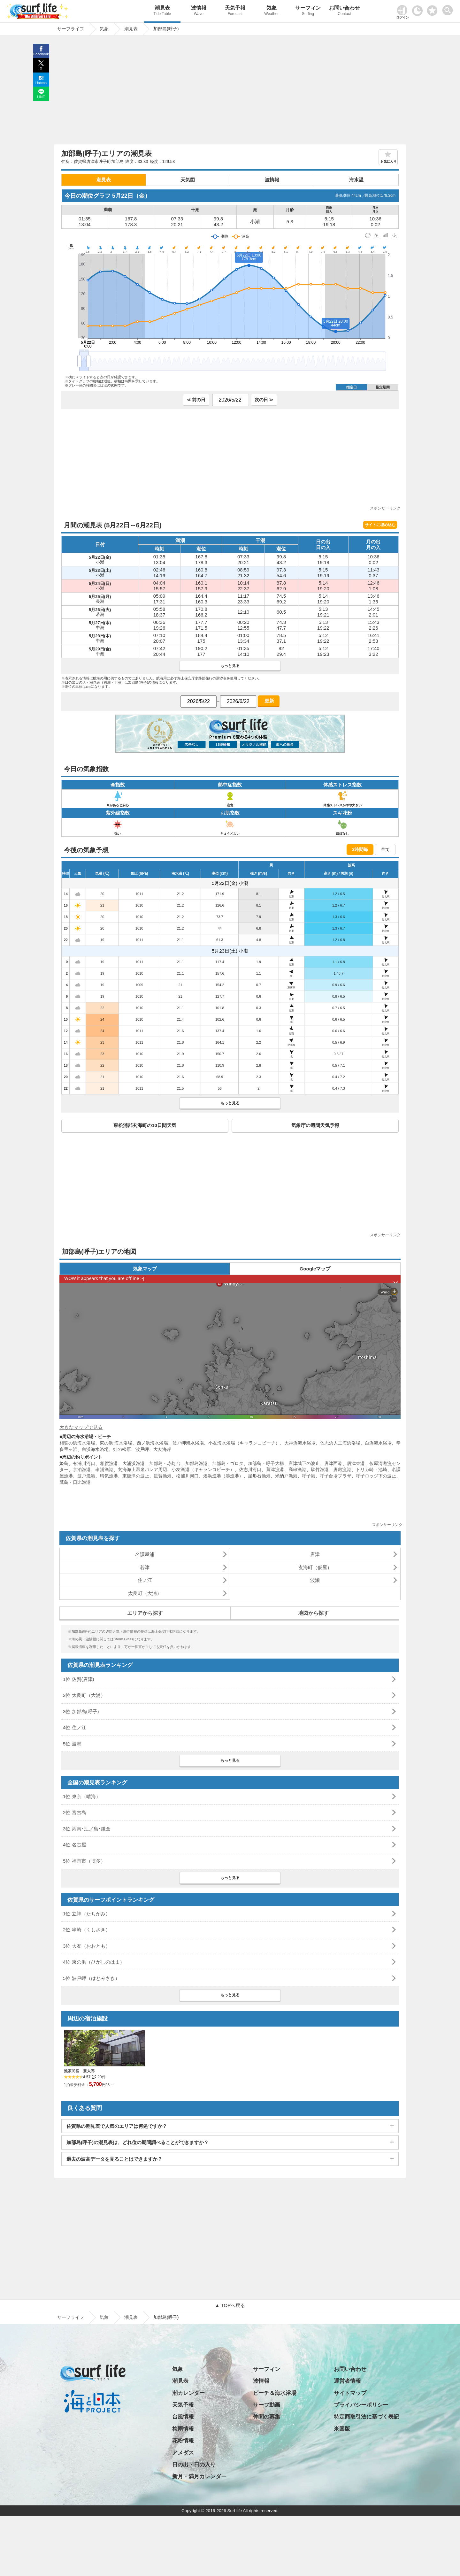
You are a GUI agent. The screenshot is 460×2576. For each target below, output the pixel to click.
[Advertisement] (230, 91)
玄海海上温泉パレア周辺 (142, 1469)
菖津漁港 (275, 1469)
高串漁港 (297, 1469)
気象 (271, 11)
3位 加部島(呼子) (81, 1711)
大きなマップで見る (81, 1427)
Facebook (41, 54)
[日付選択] (230, 400)
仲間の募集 (266, 2417)
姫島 (63, 1463)
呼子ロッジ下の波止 (376, 1475)
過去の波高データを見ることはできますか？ (114, 2159)
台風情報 (183, 2417)
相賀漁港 (109, 1463)
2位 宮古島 (74, 1812)
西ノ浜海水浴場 (152, 1442)
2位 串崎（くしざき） (86, 1929)
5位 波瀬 (72, 1743)
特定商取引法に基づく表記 (366, 2417)
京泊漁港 (82, 1469)
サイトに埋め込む (380, 525)
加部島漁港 (196, 1463)
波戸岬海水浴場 (188, 1442)
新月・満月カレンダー (199, 2476)
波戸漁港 (86, 1475)
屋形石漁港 (259, 1475)
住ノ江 (145, 1580)
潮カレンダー (188, 2393)
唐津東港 (356, 1463)
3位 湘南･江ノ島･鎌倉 (87, 1828)
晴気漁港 (109, 1475)
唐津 (315, 1554)
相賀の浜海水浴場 (77, 1442)
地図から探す (313, 1613)
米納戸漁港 (286, 1475)
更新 (268, 700)
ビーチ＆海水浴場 (274, 2393)
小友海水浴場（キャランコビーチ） (244, 1442)
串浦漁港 (104, 1469)
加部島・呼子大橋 (266, 1463)
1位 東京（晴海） (82, 1796)
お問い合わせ (344, 11)
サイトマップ (350, 2393)
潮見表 (162, 11)
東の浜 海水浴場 (116, 1442)
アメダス (183, 2453)
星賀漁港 (163, 1475)
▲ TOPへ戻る (230, 2305)
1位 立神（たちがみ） (86, 1913)
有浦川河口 (84, 1463)
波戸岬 (142, 1449)
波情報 (198, 11)
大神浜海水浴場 (300, 1442)
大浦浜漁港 (133, 1463)
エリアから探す (145, 1613)
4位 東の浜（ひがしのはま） (94, 1962)
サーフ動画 (266, 2405)
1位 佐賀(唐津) (78, 1679)
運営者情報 (347, 2381)
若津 (145, 1567)
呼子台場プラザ (335, 1475)
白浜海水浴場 (378, 1442)
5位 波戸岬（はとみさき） (91, 1978)
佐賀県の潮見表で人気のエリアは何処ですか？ (116, 2126)
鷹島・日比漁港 (75, 1482)
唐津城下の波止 (304, 1463)
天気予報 (235, 11)
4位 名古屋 (74, 1844)
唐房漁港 (342, 1469)
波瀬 (315, 1580)
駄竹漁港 (320, 1469)
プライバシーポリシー (361, 2405)
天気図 (187, 179)
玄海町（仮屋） (315, 1567)
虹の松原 (122, 1449)
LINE (41, 97)
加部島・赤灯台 (164, 1463)
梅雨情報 (183, 2429)
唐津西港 (333, 1463)
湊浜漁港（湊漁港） (223, 1475)
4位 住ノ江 (74, 1727)
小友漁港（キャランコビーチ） (203, 1469)
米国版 (342, 2429)
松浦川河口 (187, 1475)
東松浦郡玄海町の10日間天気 (144, 1125)
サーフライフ (70, 2317)
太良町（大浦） (145, 1593)
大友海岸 (162, 1449)
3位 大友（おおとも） (86, 1946)
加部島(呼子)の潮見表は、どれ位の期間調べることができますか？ (137, 2142)
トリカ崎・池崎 (371, 1469)
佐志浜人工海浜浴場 (340, 1442)
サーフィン (308, 11)
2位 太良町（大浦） (84, 1695)
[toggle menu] (449, 8)
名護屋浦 (144, 1554)
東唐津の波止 (135, 1475)
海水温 (356, 179)
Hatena (41, 83)
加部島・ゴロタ (227, 1463)
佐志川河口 (250, 1469)
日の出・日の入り (194, 2465)
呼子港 (308, 1475)
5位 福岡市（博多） (84, 1861)
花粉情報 (183, 2441)
